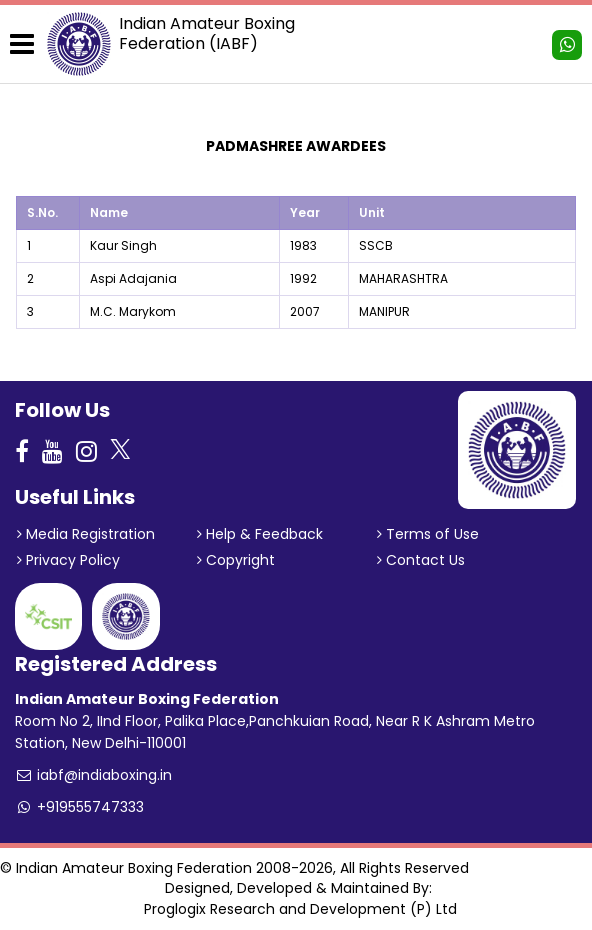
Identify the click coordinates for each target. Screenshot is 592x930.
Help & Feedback (260, 534)
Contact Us (421, 560)
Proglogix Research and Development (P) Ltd (300, 909)
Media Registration (86, 534)
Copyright (236, 560)
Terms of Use (428, 534)
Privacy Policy (68, 560)
